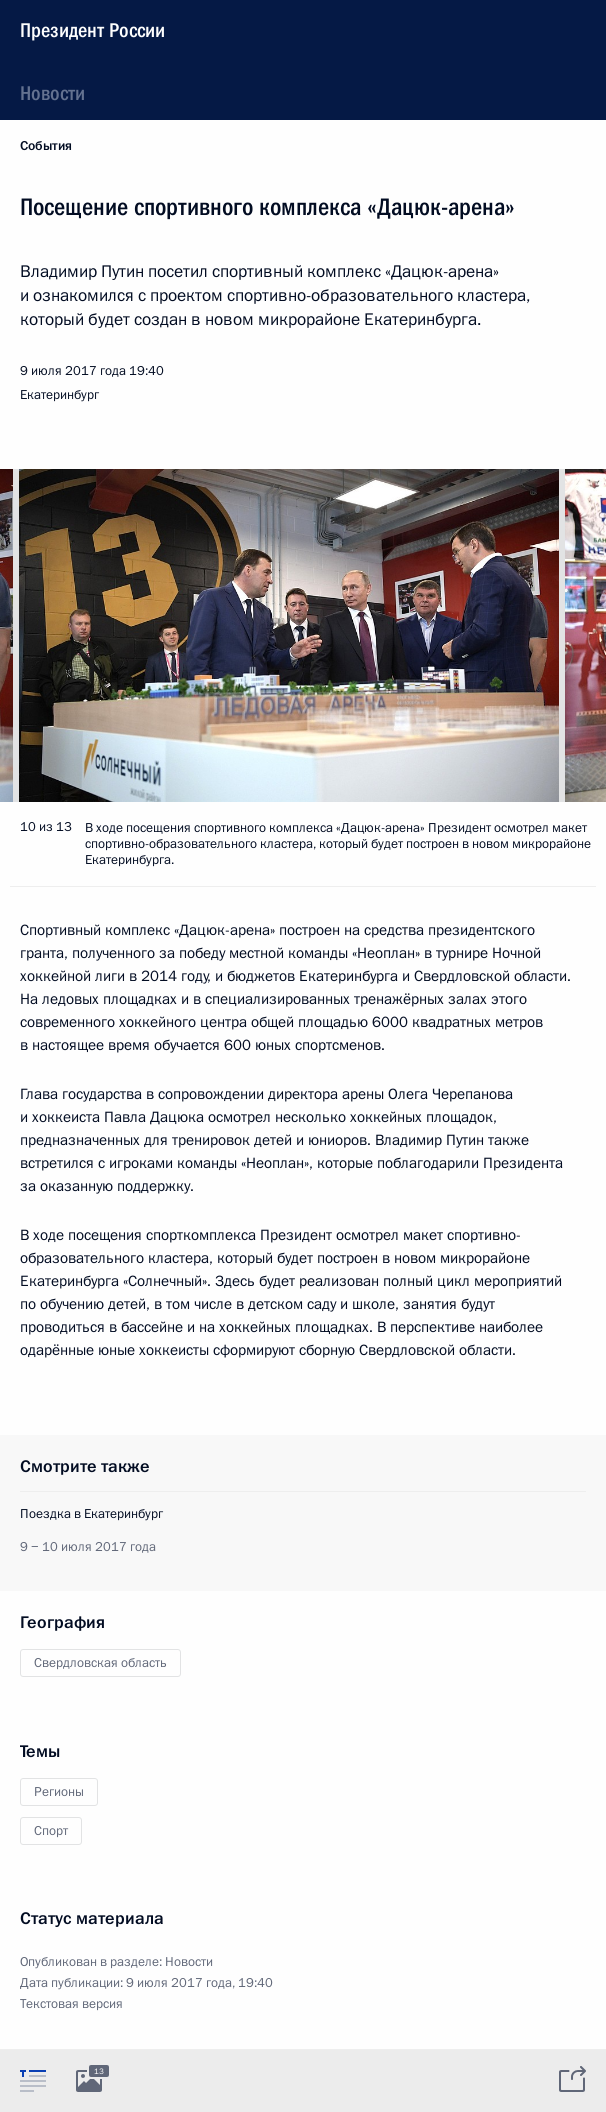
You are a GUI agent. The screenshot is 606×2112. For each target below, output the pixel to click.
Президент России (92, 30)
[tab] (33, 2080)
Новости (52, 93)
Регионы (59, 1792)
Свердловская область (100, 1663)
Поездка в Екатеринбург (91, 1514)
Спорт (51, 1831)
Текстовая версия (71, 2004)
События (46, 146)
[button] (556, 635)
